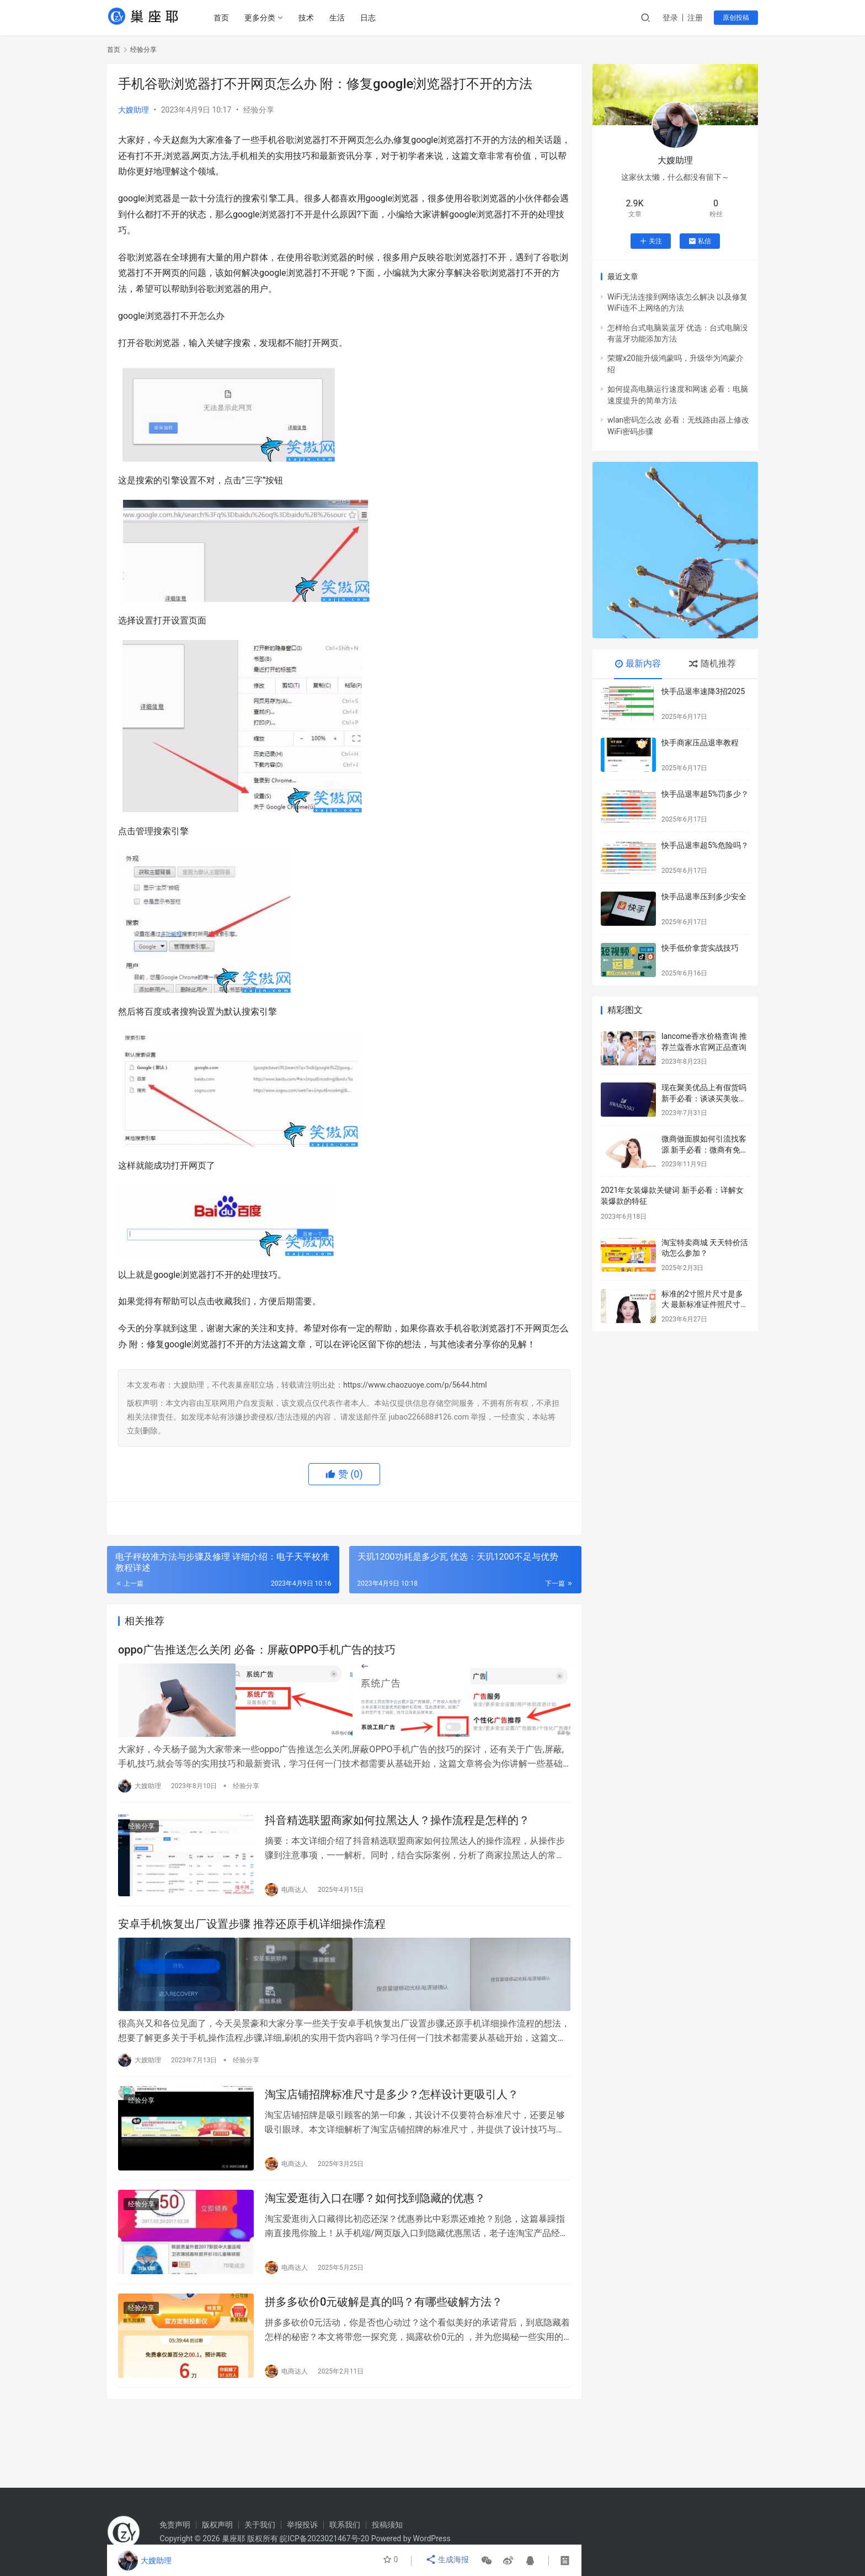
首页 (223, 17)
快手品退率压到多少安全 (703, 896)
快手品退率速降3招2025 (703, 691)
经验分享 (258, 109)
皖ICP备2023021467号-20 (324, 2538)
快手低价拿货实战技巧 (700, 947)
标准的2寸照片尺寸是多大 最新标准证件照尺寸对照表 (704, 1304)
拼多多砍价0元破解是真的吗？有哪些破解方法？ (384, 2310)
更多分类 (262, 17)
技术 (308, 17)
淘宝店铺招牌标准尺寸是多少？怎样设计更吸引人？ (392, 2096)
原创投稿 (736, 18)
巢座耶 (233, 2538)
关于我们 (259, 2524)
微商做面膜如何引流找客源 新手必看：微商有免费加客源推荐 (704, 1149)
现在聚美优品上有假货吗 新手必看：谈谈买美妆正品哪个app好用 (703, 1098)
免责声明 (174, 2524)
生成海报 (448, 2560)
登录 (670, 17)
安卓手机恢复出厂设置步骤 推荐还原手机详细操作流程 (252, 1927)
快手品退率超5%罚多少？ (705, 794)
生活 (339, 17)
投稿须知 (387, 2524)
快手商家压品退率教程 (700, 742)
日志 (370, 17)
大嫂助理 (133, 109)
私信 (699, 241)
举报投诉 (302, 2524)
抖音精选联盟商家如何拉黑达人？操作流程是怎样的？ (397, 1820)
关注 (650, 241)
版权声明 (217, 2524)
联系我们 (344, 2524)
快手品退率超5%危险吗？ (705, 845)
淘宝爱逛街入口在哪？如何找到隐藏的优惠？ (375, 2203)
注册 (695, 17)
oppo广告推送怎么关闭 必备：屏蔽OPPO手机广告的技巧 (257, 1651)
